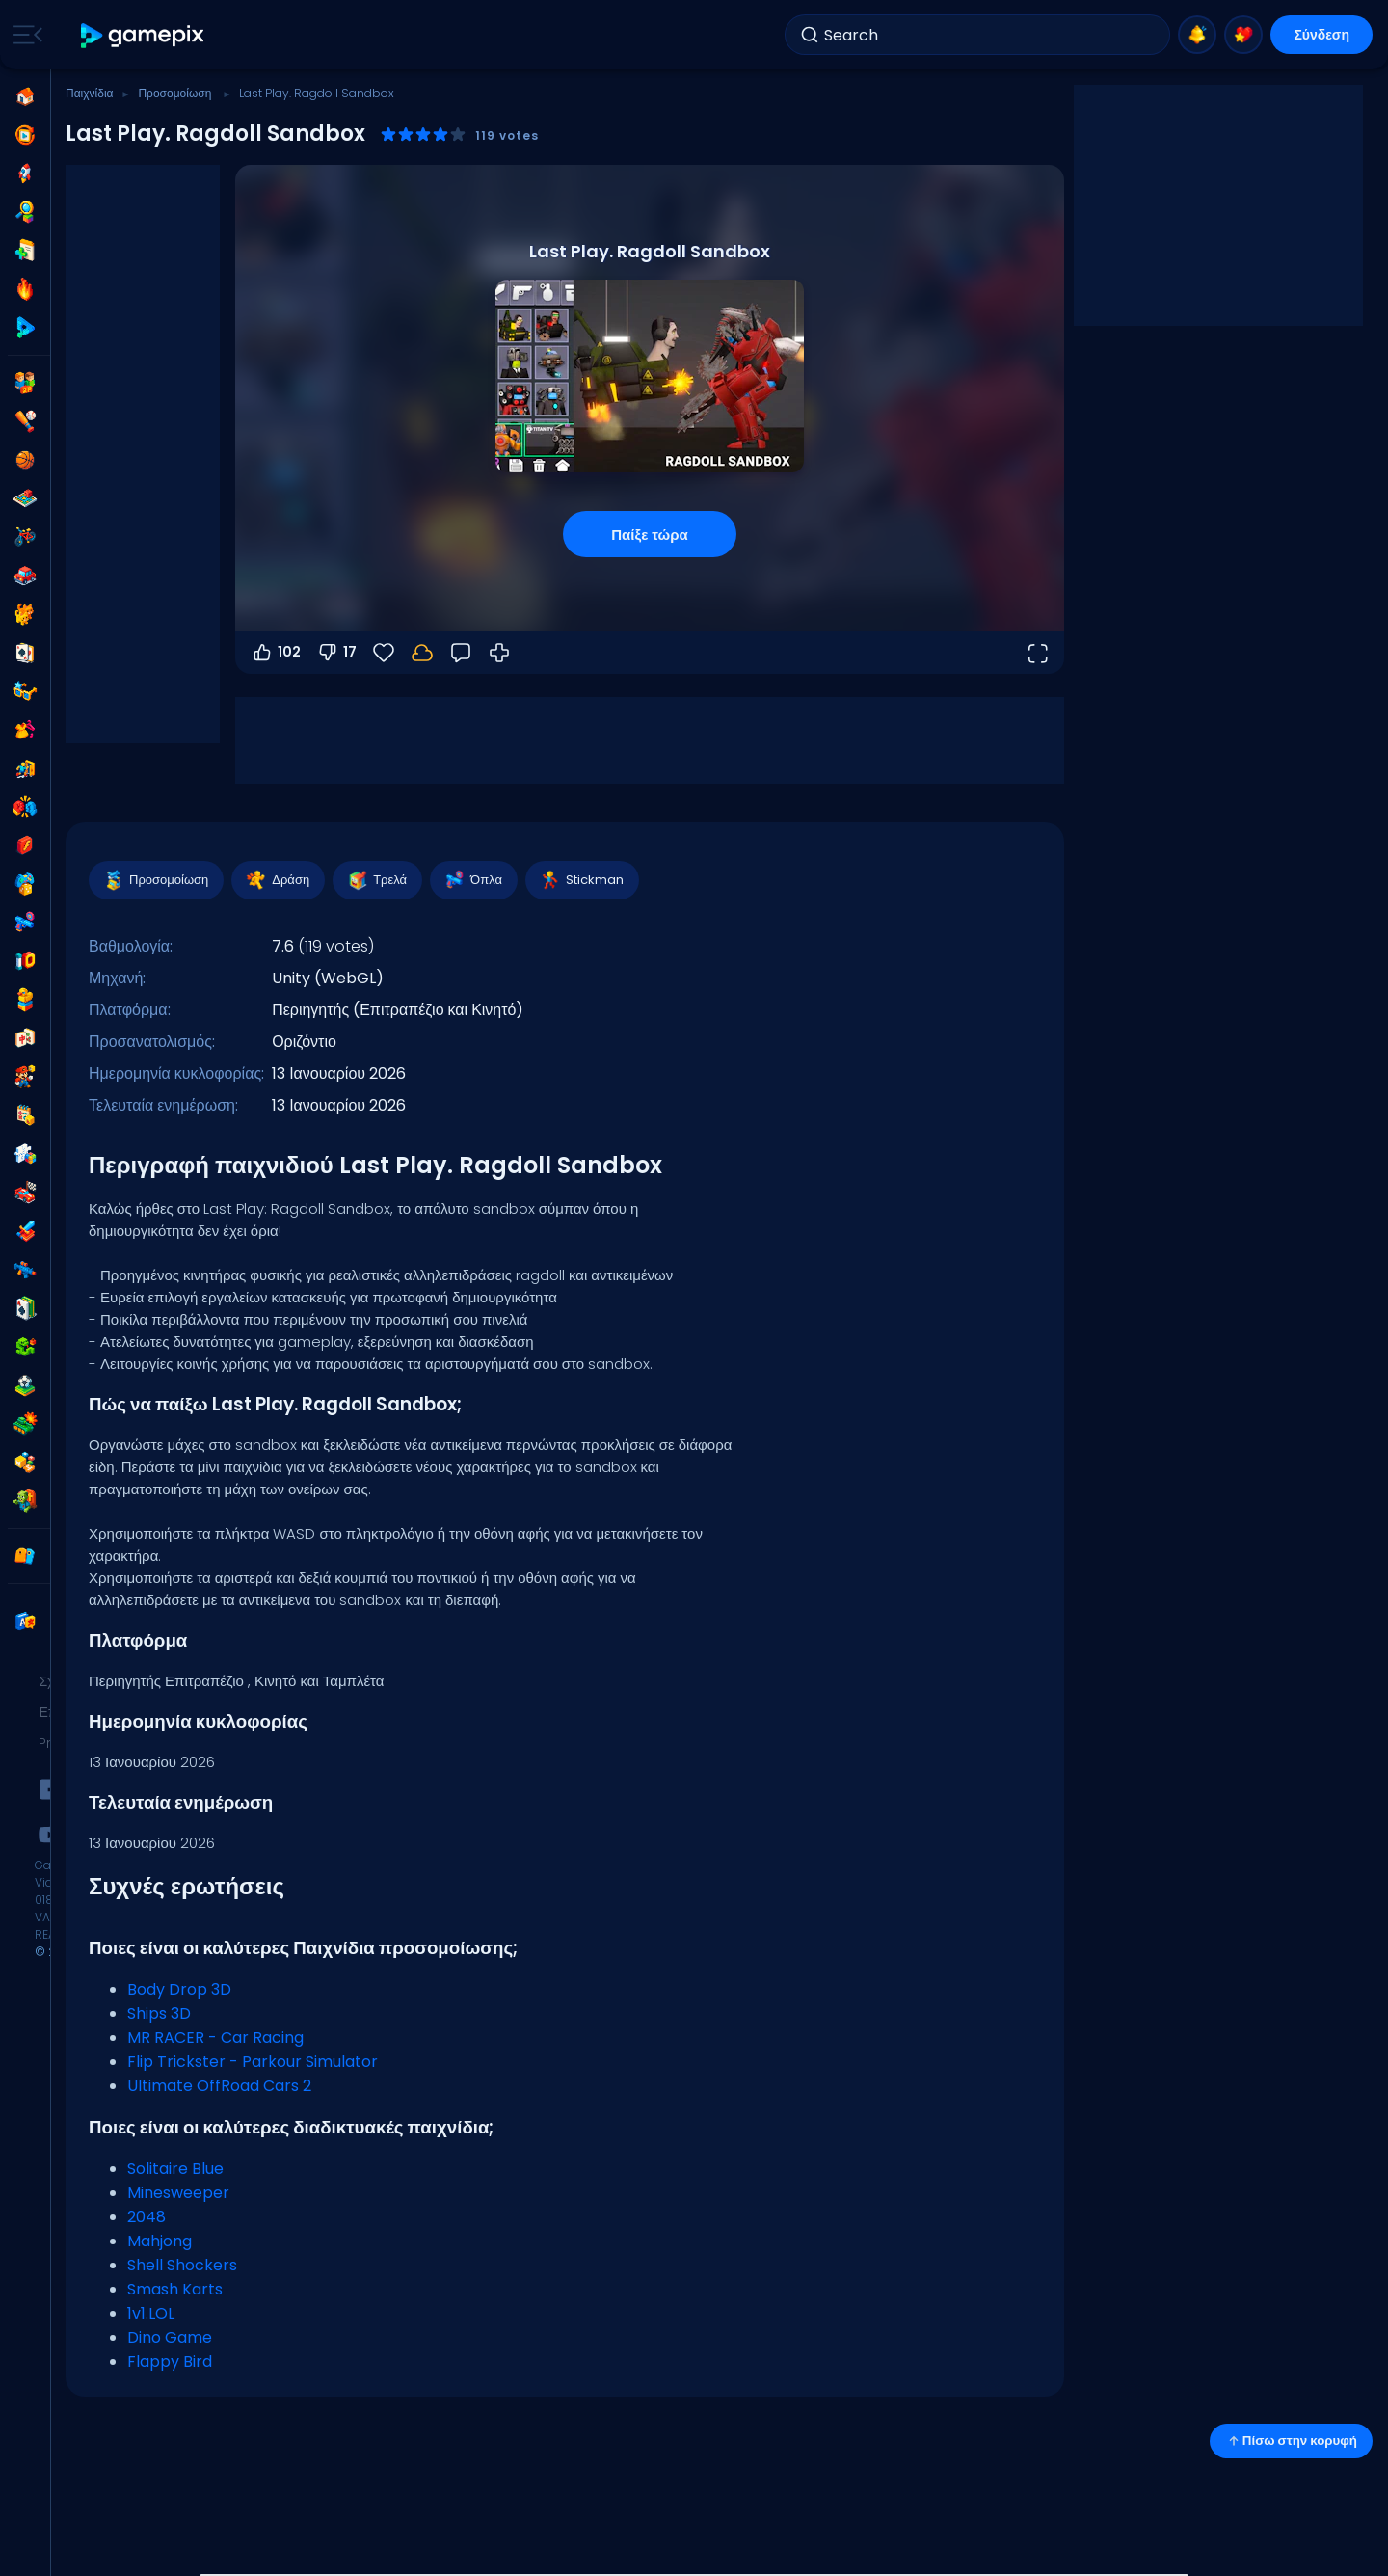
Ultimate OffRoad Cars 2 (219, 2086)
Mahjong (159, 2241)
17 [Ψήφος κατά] (336, 652)
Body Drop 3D (179, 1989)
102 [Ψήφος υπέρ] (276, 652)
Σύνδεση (1321, 34)
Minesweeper (178, 2193)
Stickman (581, 880)
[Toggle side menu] (24, 34)
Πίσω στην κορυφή (1291, 2440)
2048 (146, 2217)
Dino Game (169, 2337)
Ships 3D (159, 2013)
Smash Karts (175, 2289)
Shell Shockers (182, 2265)
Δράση (277, 880)
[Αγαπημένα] (383, 652)
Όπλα (472, 880)
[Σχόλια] (460, 652)
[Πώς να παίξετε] (499, 652)
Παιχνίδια (90, 93)
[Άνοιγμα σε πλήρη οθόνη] (1037, 652)
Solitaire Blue (175, 2169)
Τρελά (376, 880)
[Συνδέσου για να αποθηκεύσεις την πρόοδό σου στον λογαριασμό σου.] (422, 652)
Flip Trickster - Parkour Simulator (252, 2062)
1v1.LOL (150, 2313)
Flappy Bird (169, 2361)
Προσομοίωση (176, 93)
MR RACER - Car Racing (215, 2037)
